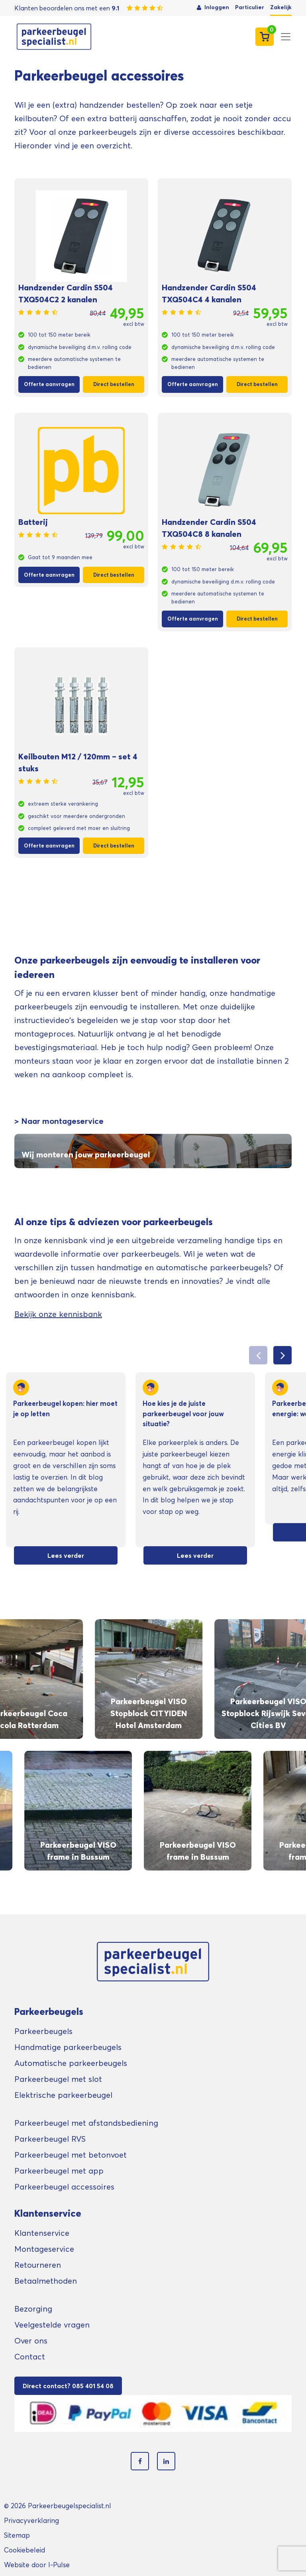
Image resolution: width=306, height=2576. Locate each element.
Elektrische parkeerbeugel (63, 2095)
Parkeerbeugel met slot (58, 2079)
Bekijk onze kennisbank (58, 1314)
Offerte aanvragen (49, 384)
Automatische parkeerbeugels (70, 2063)
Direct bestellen (113, 384)
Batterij (33, 522)
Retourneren (37, 2265)
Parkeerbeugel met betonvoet (70, 2155)
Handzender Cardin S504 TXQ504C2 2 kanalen (65, 294)
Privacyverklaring (31, 2520)
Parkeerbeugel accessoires (64, 2187)
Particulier (249, 7)
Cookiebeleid (24, 2550)
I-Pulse (59, 2564)
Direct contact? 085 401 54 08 (68, 2386)
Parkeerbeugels (43, 2031)
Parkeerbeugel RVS (50, 2139)
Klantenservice (41, 2233)
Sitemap (17, 2535)
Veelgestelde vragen (52, 2325)
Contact (29, 2356)
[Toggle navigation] (286, 37)
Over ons (30, 2340)
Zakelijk (281, 7)
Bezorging (33, 2309)
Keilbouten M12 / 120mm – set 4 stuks (77, 763)
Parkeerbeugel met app (59, 2171)
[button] (282, 1355)
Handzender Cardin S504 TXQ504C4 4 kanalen (209, 294)
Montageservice (44, 2249)
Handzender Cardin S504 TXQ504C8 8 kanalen (209, 528)
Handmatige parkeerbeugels (68, 2047)
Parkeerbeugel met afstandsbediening (86, 2123)
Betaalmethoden (45, 2281)
